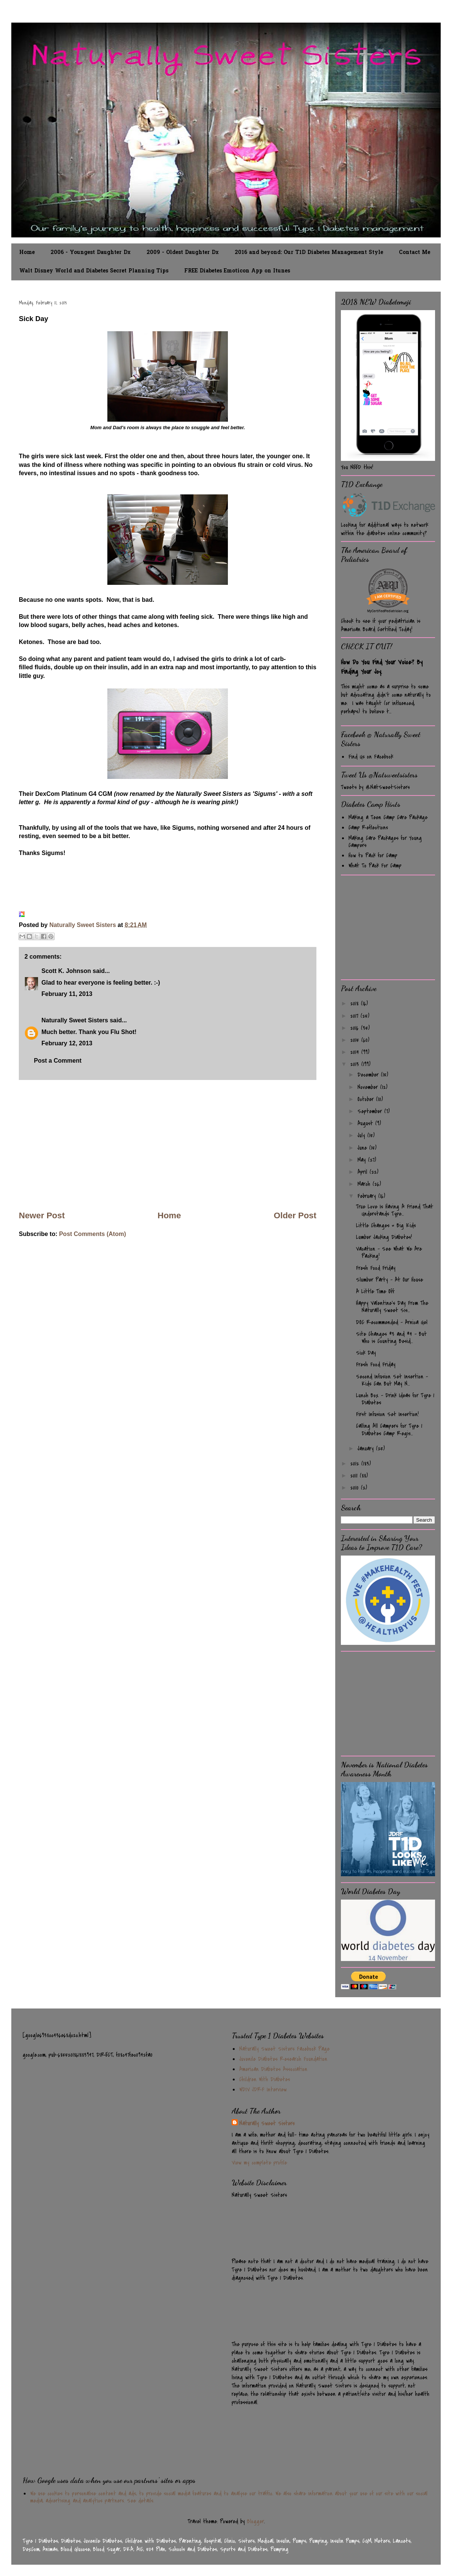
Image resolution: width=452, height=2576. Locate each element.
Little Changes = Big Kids (386, 1225)
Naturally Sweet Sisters (83, 925)
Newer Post (42, 1215)
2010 (355, 1488)
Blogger (255, 2521)
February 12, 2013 (66, 1043)
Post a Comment (57, 1060)
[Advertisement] (167, 1145)
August (366, 1123)
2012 (355, 1463)
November (368, 1087)
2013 (355, 1064)
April (363, 1172)
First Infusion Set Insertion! (387, 1414)
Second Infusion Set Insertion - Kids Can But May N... (392, 1380)
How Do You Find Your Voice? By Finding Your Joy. (382, 667)
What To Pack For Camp (375, 865)
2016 (355, 1028)
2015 (355, 1040)
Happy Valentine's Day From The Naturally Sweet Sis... (392, 1306)
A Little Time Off (375, 1291)
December (369, 1075)
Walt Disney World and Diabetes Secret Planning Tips (93, 271)
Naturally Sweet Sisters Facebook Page (284, 2049)
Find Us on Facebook (370, 757)
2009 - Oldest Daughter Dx (183, 253)
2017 (355, 1016)
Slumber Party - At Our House (389, 1280)
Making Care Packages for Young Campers (385, 841)
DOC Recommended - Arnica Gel (392, 1322)
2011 (355, 1476)
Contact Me (414, 253)
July (362, 1135)
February (367, 1196)
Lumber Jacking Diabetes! (384, 1237)
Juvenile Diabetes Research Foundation (283, 2059)
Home (27, 253)
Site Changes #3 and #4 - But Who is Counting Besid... (391, 1337)
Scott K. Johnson (66, 971)
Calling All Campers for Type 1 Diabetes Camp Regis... (389, 1429)
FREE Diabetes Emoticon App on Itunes (237, 271)
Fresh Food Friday (376, 1268)
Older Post (295, 1215)
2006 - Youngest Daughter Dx (90, 253)
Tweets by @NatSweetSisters (375, 787)
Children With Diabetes (264, 2079)
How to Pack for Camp (372, 855)
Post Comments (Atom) (92, 1234)
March (365, 1184)
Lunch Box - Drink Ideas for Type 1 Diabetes (395, 1399)
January (366, 1448)
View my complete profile (259, 2162)
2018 (355, 1003)
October (366, 1099)
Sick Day (366, 1353)
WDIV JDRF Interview (263, 2089)
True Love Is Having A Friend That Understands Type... (394, 1210)
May (362, 1160)
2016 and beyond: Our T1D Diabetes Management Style (309, 253)
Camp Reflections (368, 827)
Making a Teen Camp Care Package (388, 817)
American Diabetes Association (273, 2069)
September (370, 1111)
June (363, 1148)
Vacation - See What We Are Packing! (389, 1252)
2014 (355, 1052)
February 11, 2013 (66, 994)
